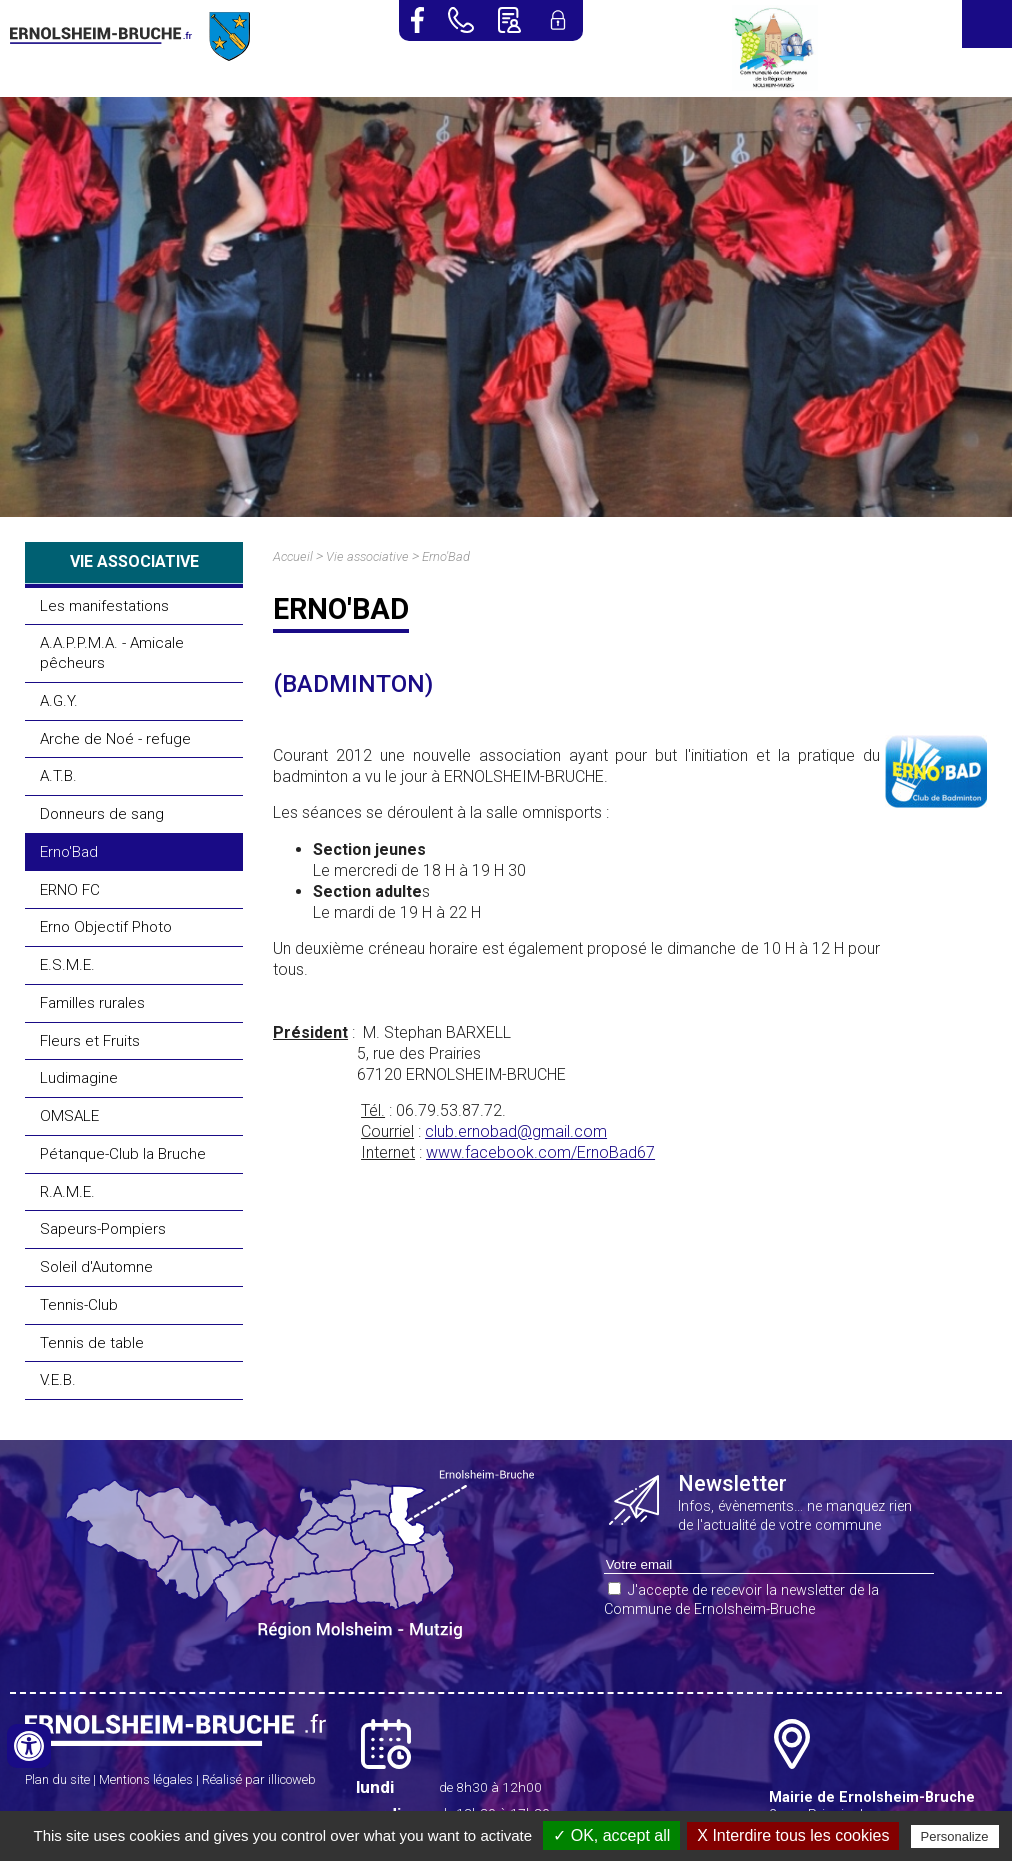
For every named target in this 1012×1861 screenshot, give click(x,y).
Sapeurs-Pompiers (103, 1229)
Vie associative (367, 556)
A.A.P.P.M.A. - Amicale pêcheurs (112, 653)
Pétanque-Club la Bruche (123, 1154)
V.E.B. (58, 1380)
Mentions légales (146, 1779)
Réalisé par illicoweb (259, 1779)
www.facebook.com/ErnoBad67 (540, 1152)
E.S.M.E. (67, 965)
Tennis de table (92, 1343)
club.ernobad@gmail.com (516, 1131)
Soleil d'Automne (96, 1267)
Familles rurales (92, 1003)
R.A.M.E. (67, 1192)
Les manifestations (104, 606)
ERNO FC (70, 890)
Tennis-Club (79, 1305)
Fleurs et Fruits (90, 1041)
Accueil (293, 556)
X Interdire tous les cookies (793, 1835)
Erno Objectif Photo (106, 927)
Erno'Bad (69, 852)
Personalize (955, 1836)
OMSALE (69, 1116)
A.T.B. (58, 776)
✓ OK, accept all (611, 1835)
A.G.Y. (59, 701)
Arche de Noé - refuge (115, 739)
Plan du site (57, 1779)
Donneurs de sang (102, 814)
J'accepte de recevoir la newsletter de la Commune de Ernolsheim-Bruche (741, 1600)
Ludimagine (79, 1078)
